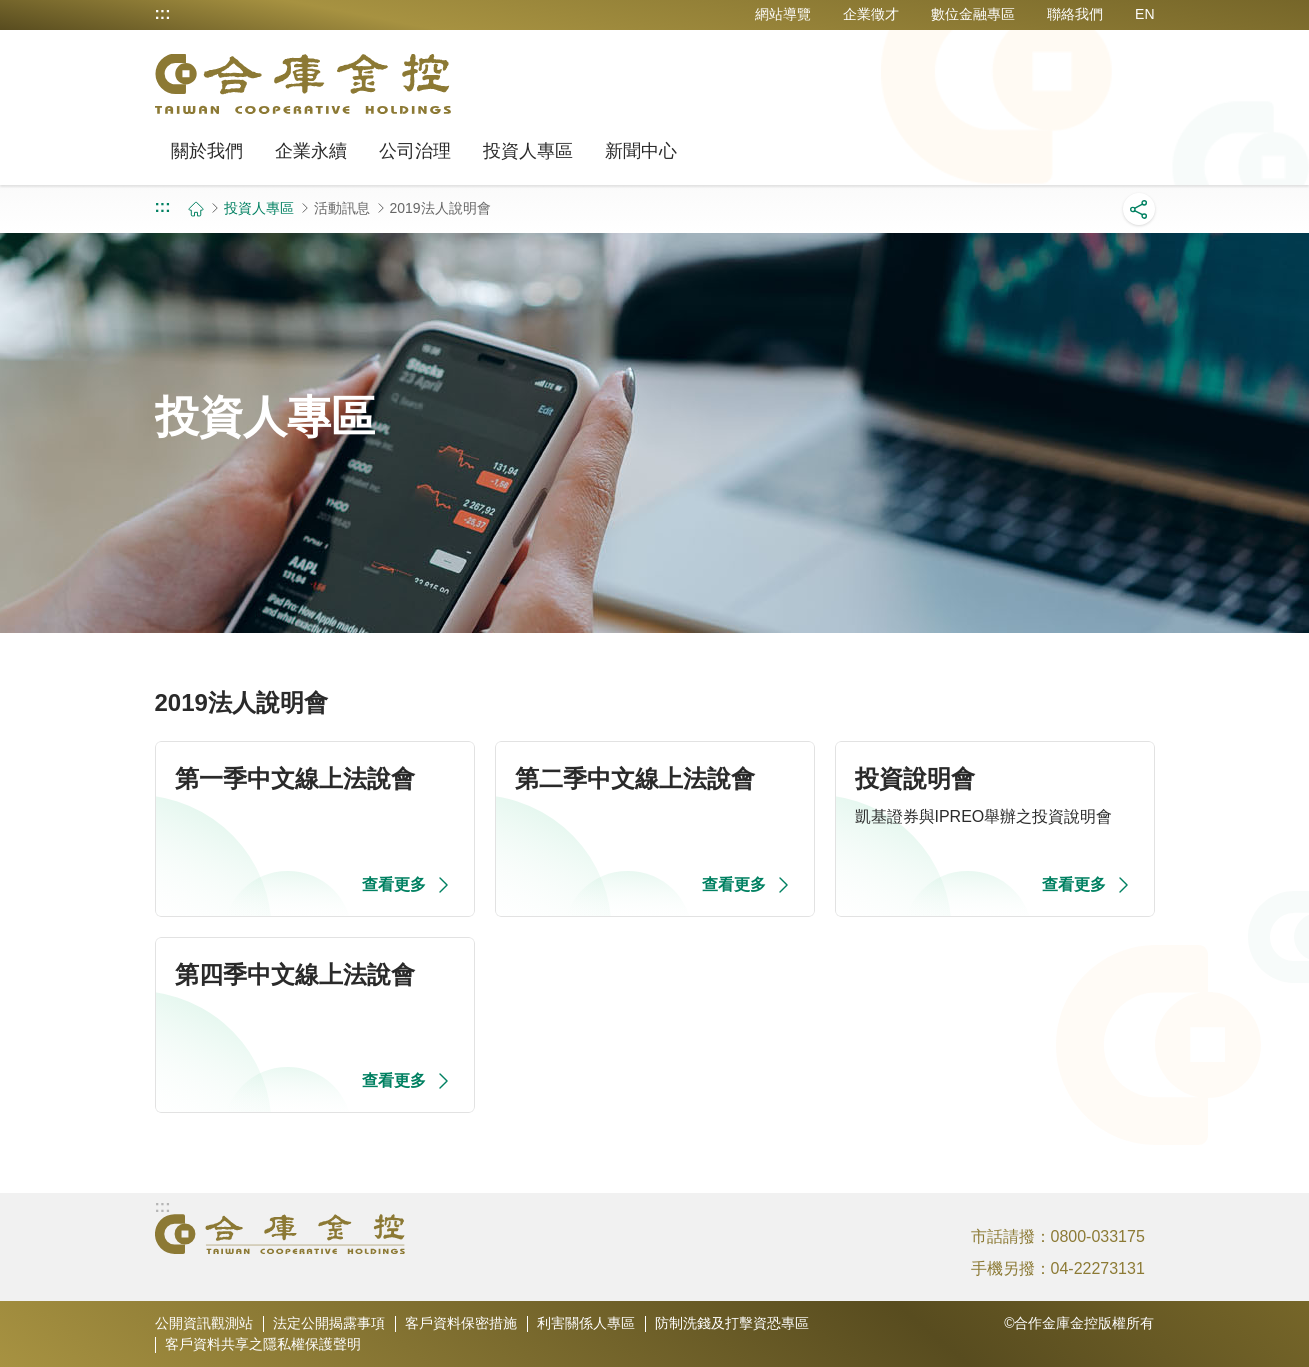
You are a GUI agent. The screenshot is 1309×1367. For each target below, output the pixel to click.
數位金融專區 (973, 14)
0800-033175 (1098, 1236)
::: (163, 14)
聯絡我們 (1075, 14)
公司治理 (415, 151)
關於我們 (207, 151)
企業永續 (311, 151)
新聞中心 (641, 151)
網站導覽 (783, 14)
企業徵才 (871, 14)
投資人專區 (528, 151)
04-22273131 (1098, 1268)
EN (1144, 14)
